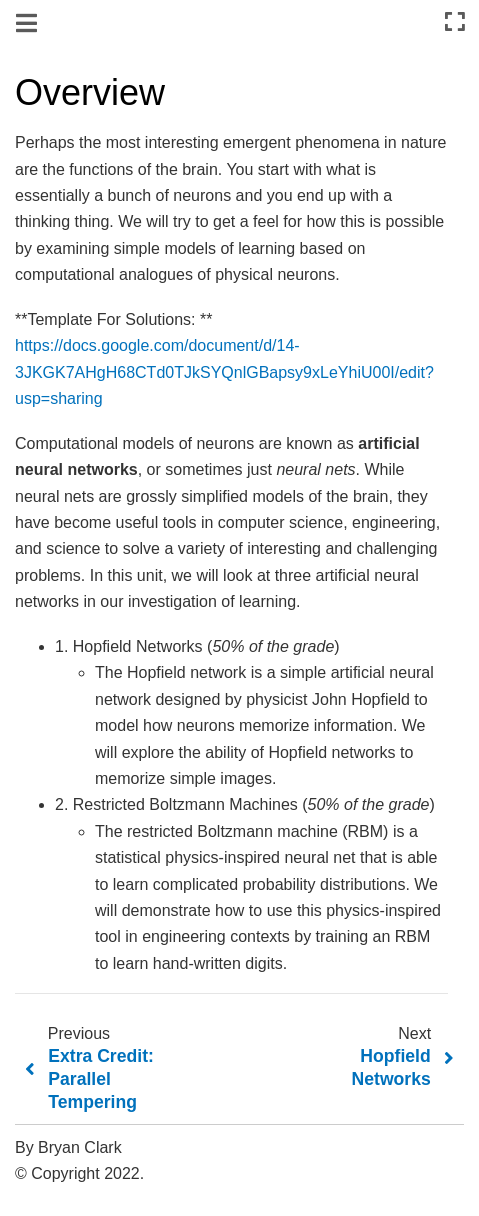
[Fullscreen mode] (455, 22)
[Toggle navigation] (28, 24)
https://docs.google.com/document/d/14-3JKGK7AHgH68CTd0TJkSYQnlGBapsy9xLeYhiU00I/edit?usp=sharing (224, 372)
